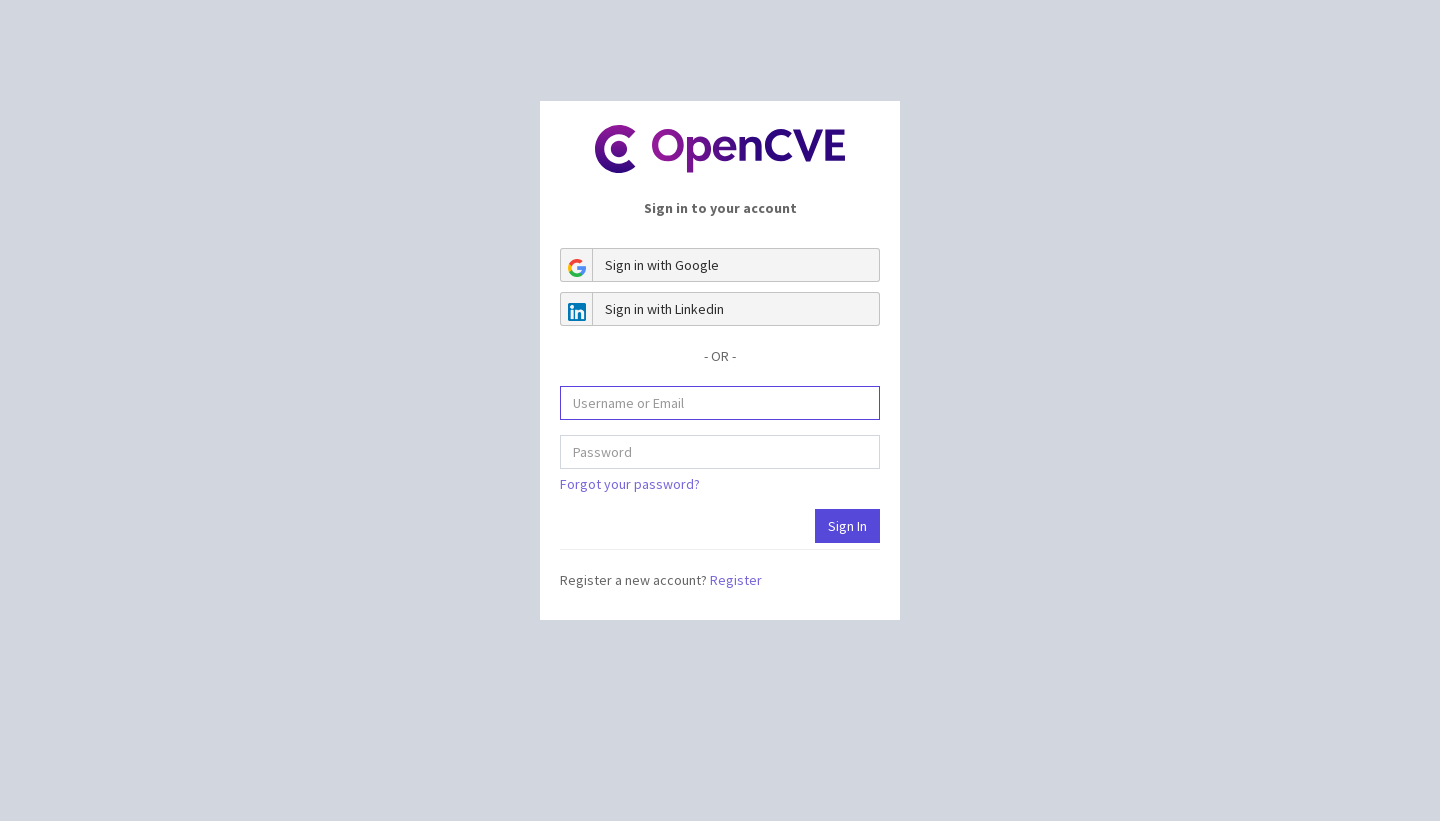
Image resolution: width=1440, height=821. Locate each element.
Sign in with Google (640, 265)
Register (736, 580)
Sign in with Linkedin (642, 309)
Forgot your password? (630, 484)
